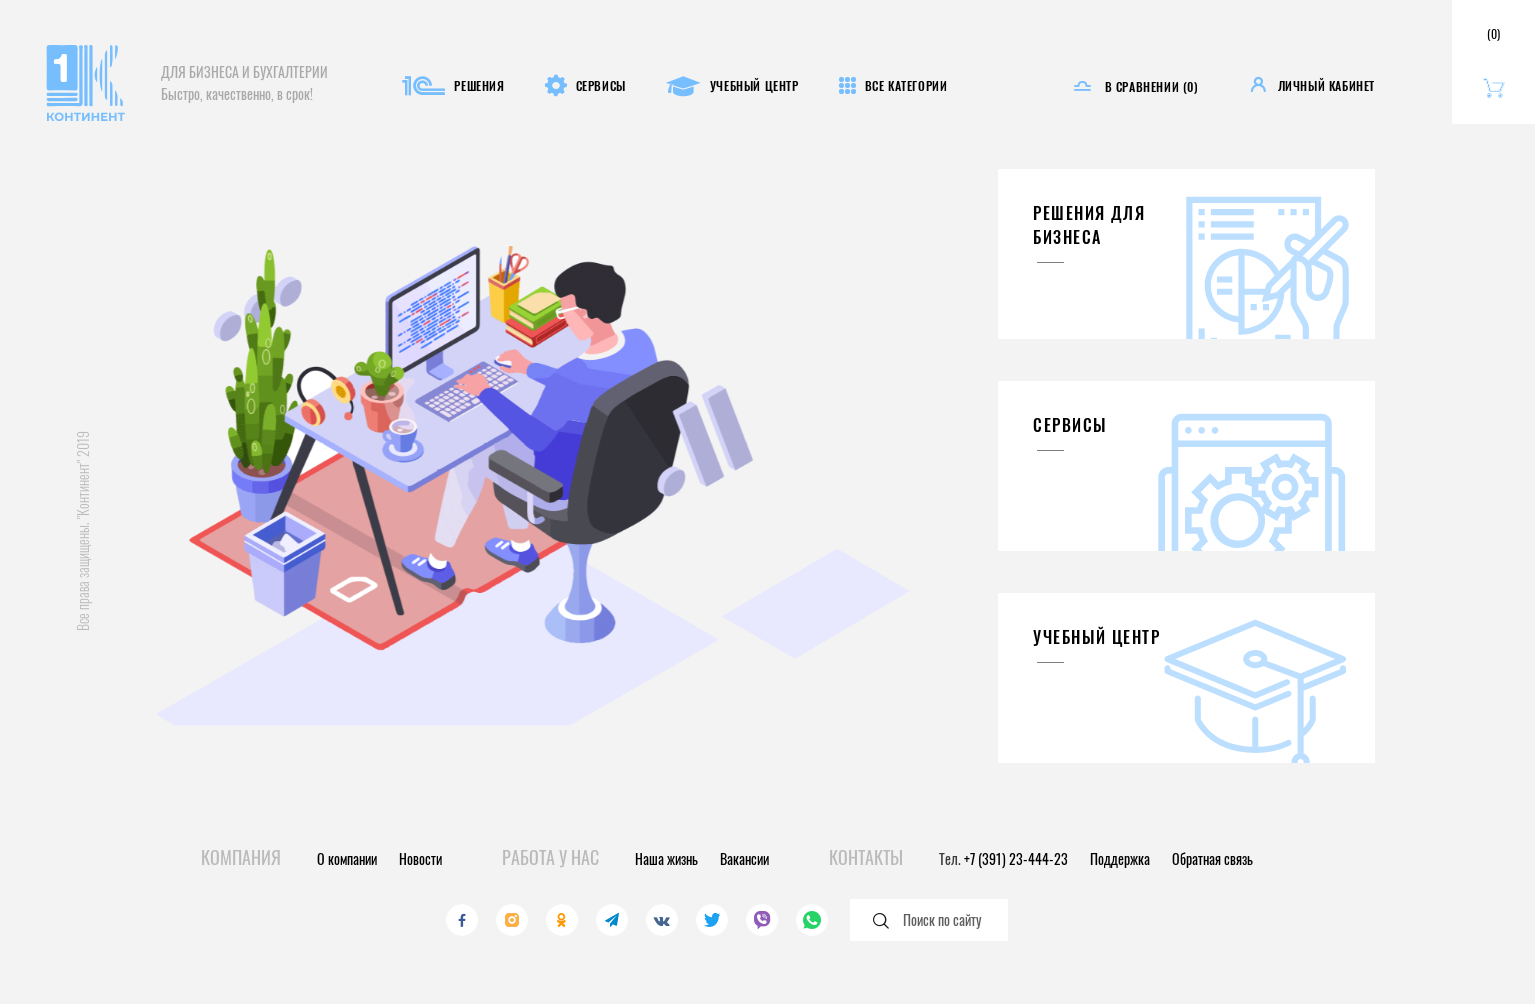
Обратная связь (1212, 858)
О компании (347, 858)
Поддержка (1120, 858)
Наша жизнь (666, 858)
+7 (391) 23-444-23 (1016, 858)
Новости (420, 858)
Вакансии (744, 858)
